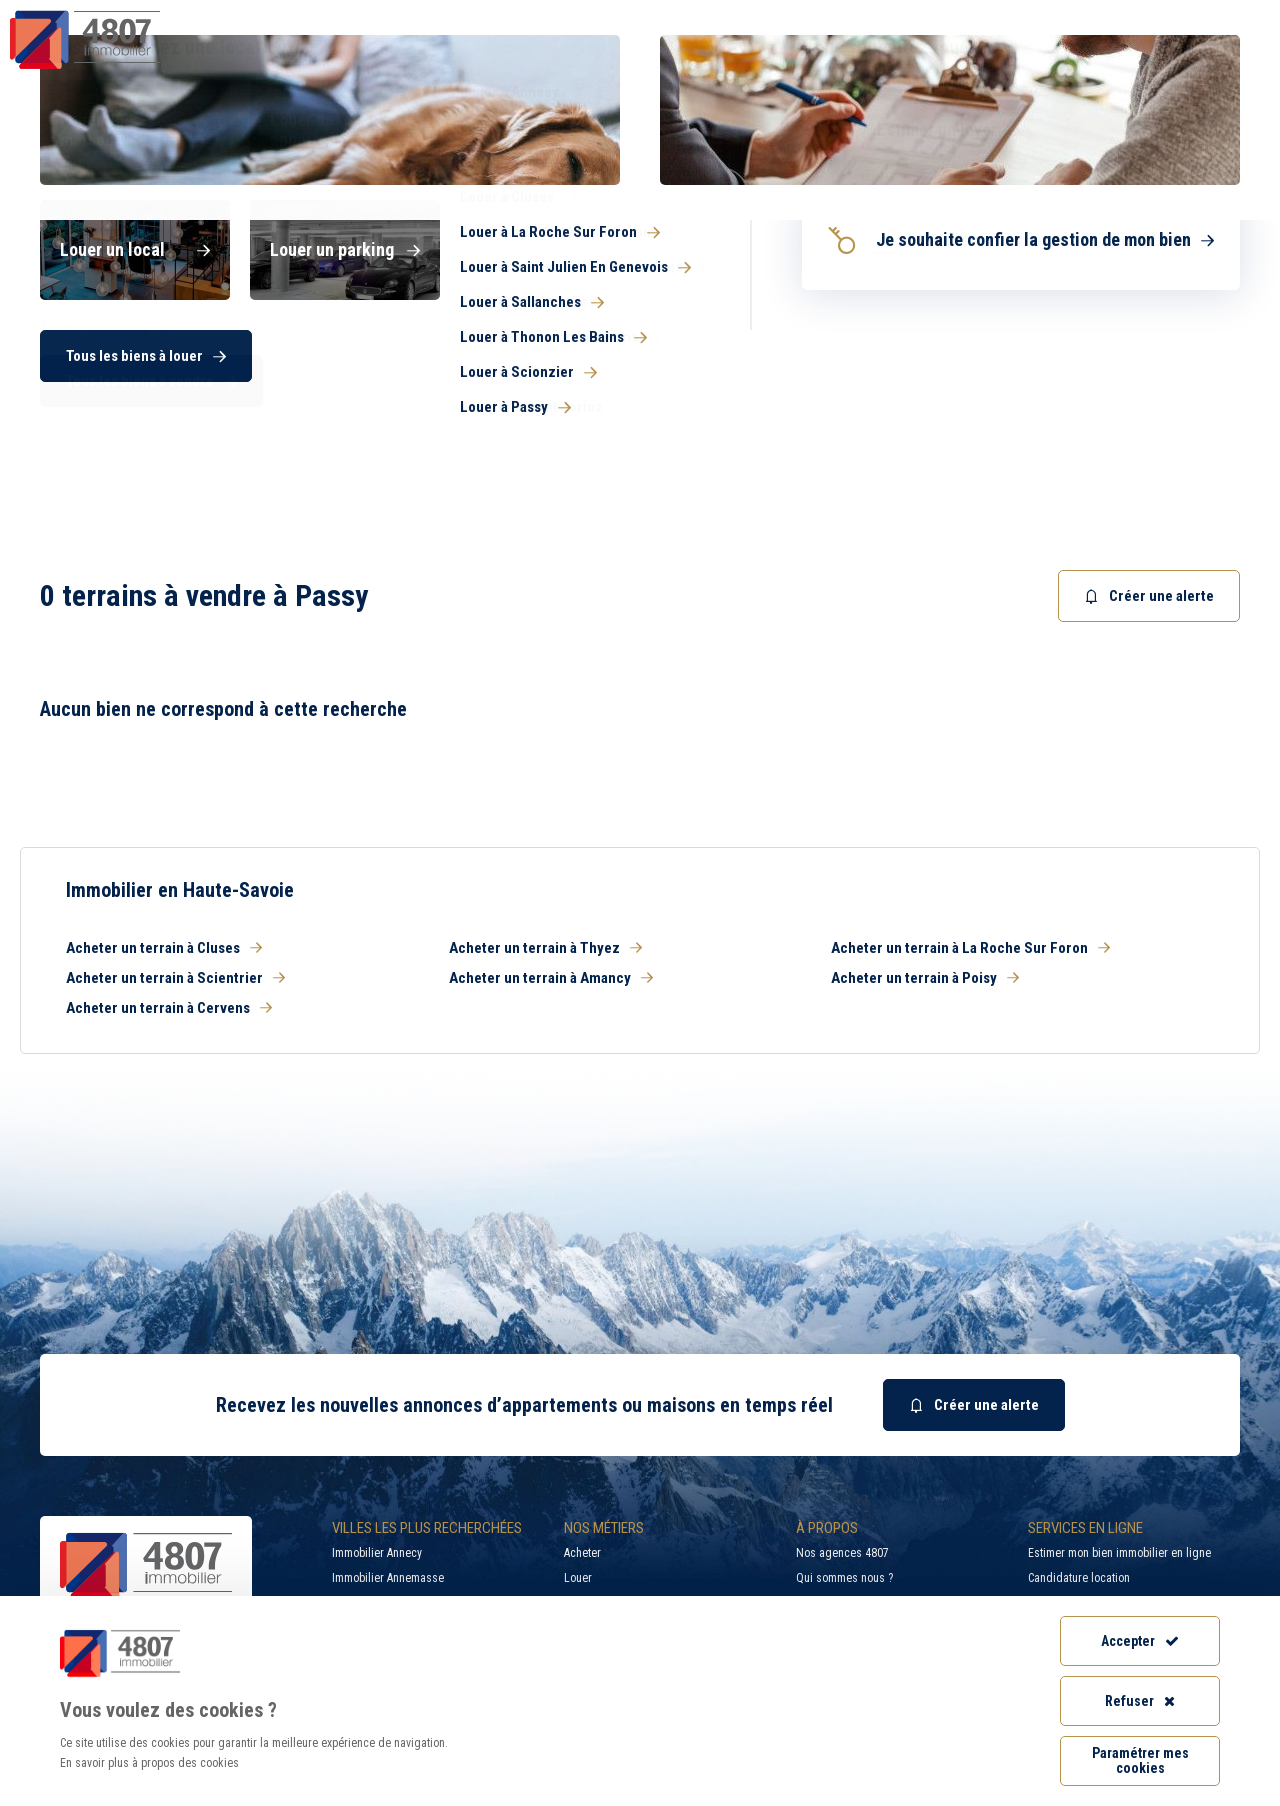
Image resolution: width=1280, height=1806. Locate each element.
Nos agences (1177, 54)
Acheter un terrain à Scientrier (175, 978)
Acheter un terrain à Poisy (925, 978)
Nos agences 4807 (842, 1553)
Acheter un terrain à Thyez (545, 948)
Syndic (791, 54)
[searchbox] (714, 355)
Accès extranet (1195, 15)
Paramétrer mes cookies (1140, 1760)
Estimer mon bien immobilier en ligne (1119, 1553)
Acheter (582, 1553)
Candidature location (1079, 1578)
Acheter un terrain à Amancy (551, 978)
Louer (578, 1578)
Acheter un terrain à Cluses (164, 948)
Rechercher (1160, 355)
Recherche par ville (854, 15)
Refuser (1140, 1701)
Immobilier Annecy (377, 1553)
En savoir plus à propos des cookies (149, 1763)
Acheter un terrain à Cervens (169, 1008)
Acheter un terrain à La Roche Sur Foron (970, 948)
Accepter (1140, 1641)
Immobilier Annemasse (388, 1578)
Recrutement (1033, 15)
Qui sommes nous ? (844, 1578)
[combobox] (755, 355)
